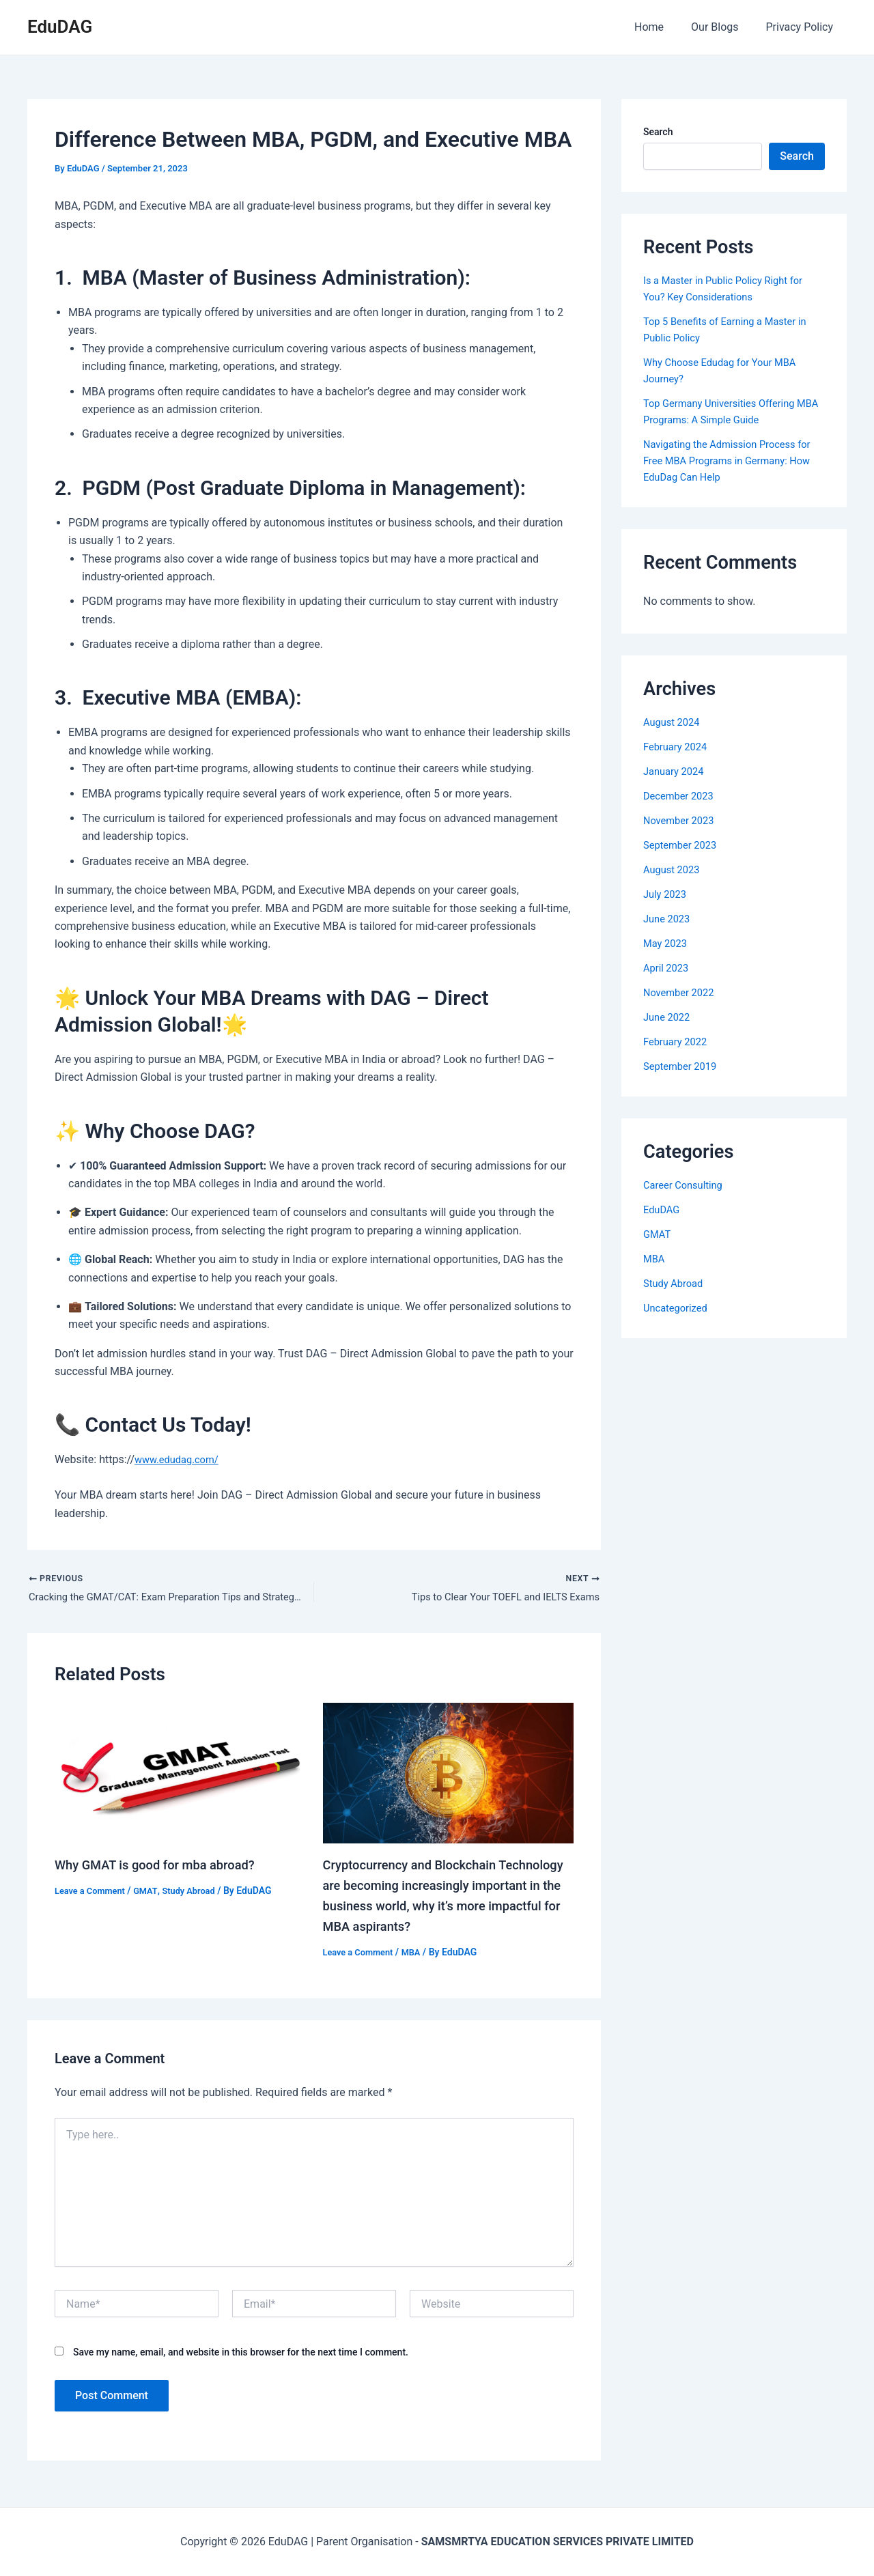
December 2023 (681, 795)
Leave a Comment (93, 1893)
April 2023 (668, 967)
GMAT (152, 1893)
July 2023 (666, 894)
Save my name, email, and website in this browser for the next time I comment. (240, 2354)
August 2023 (674, 869)
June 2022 (668, 1016)
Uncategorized (678, 1307)
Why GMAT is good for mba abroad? (164, 1867)
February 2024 (678, 746)
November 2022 (681, 992)
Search (658, 131)
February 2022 (678, 1041)
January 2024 (676, 771)
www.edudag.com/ (181, 1459)
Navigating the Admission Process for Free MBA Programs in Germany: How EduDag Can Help (730, 460)
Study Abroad (199, 1893)
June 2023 (668, 918)
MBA (418, 1954)
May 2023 (667, 943)
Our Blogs (722, 26)
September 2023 (683, 844)
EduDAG (59, 26)
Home (662, 26)
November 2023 (681, 820)
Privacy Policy (802, 26)
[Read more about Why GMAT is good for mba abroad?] (180, 1774)
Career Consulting (686, 1184)
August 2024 (674, 722)
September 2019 (683, 1066)
